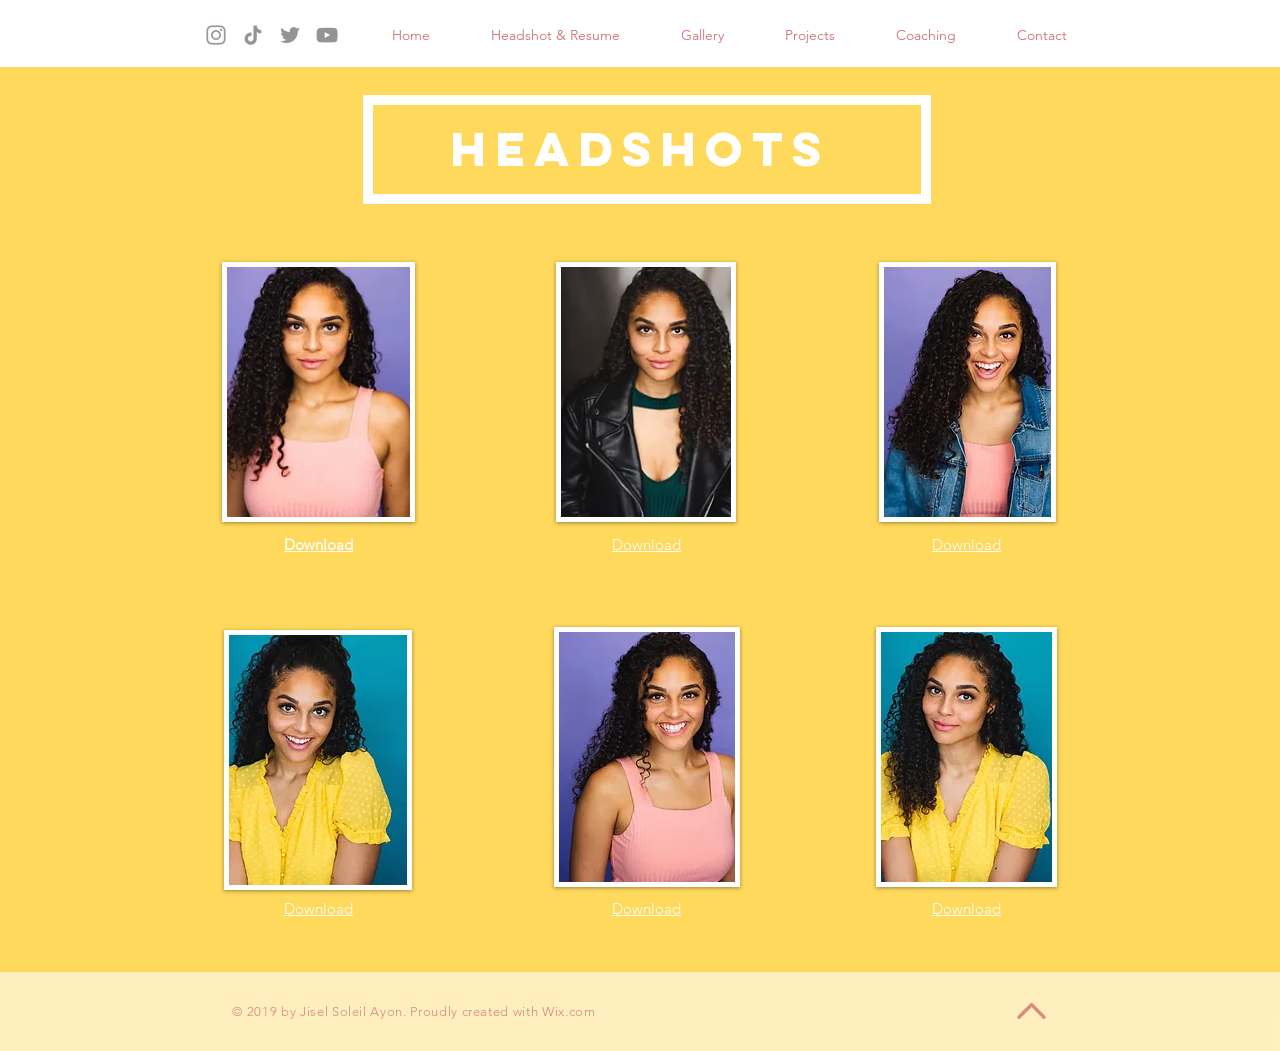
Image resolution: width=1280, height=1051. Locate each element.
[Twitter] (290, 35)
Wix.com (569, 1011)
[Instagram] (216, 35)
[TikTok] (253, 35)
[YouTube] (327, 35)
